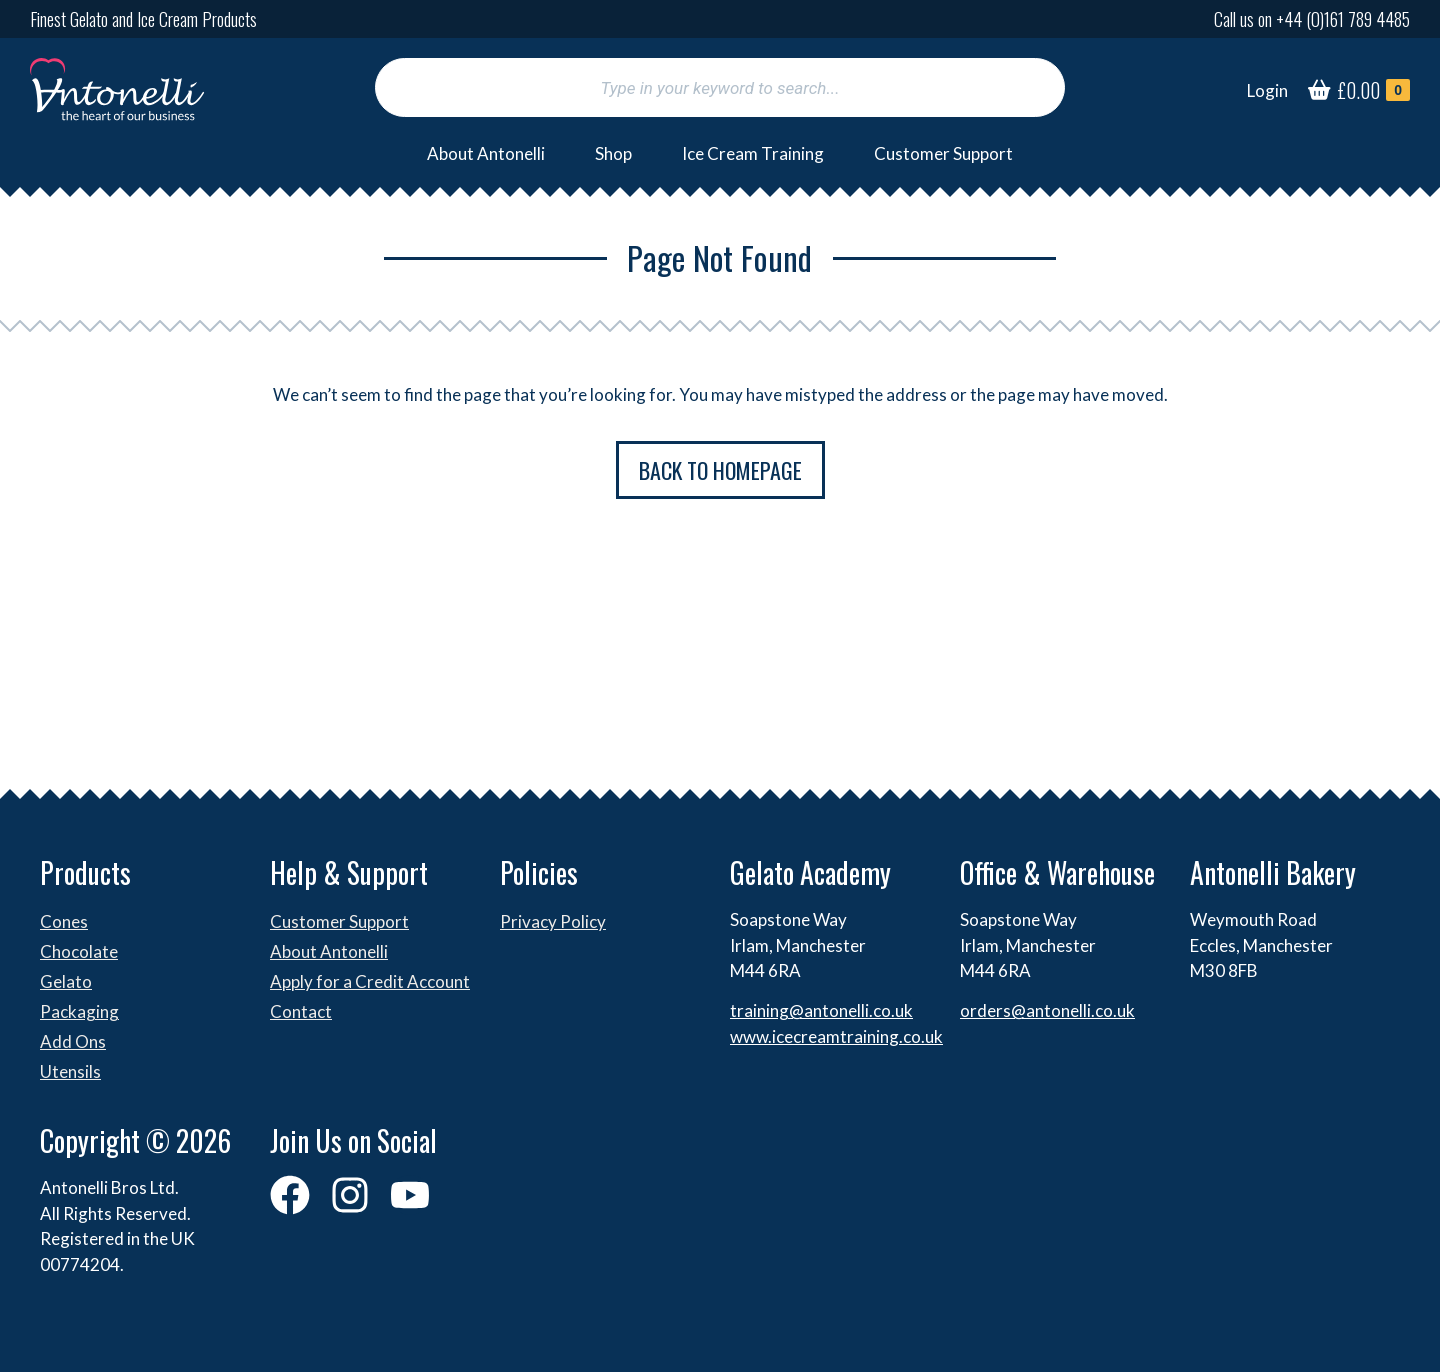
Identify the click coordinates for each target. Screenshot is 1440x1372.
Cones (64, 921)
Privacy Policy (553, 921)
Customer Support (943, 153)
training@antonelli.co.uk (821, 1010)
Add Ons (73, 1041)
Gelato (66, 981)
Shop (613, 153)
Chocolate (79, 951)
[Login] (1267, 91)
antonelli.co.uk (1080, 1010)
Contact (301, 1011)
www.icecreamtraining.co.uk (836, 1036)
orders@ (993, 1010)
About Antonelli (486, 153)
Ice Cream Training (753, 153)
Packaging (79, 1011)
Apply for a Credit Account (370, 981)
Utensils (70, 1071)
